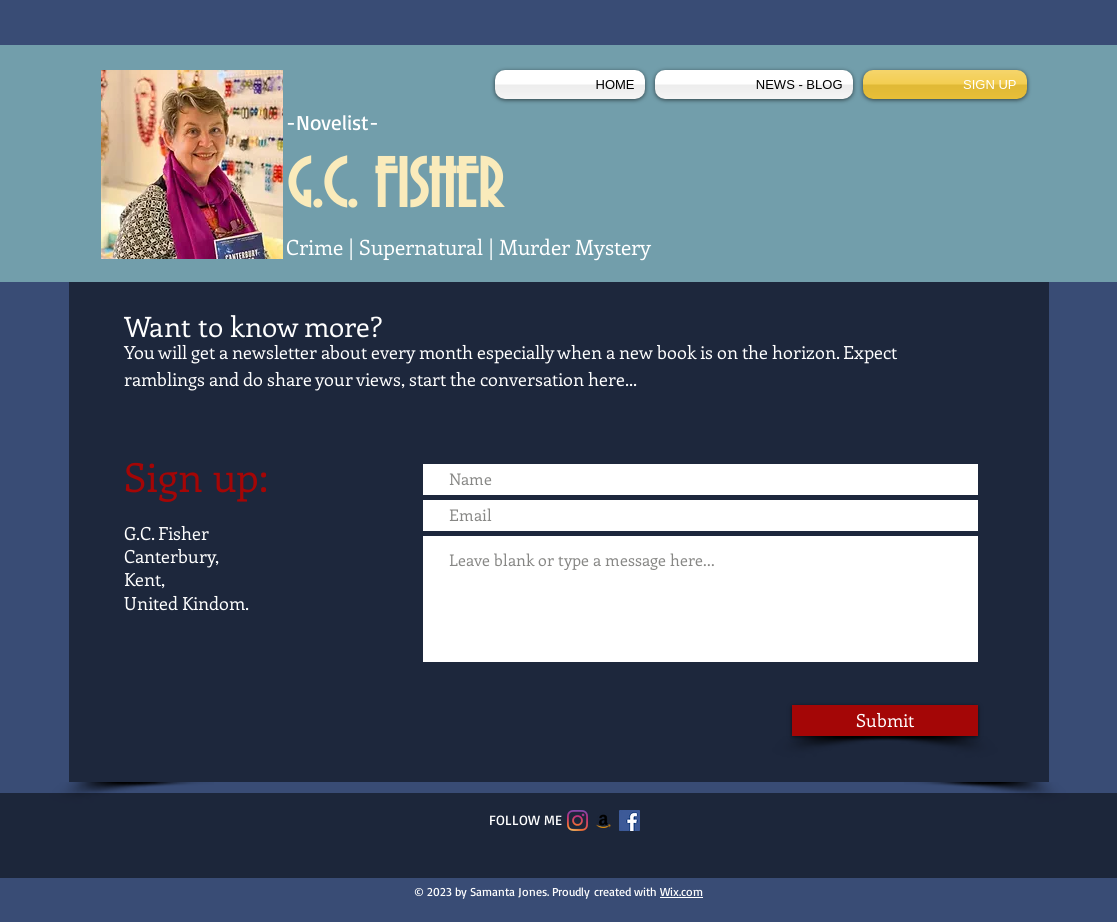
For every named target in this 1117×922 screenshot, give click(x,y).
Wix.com (681, 891)
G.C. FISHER (394, 188)
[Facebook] (629, 820)
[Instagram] (577, 820)
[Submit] (885, 720)
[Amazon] (603, 820)
